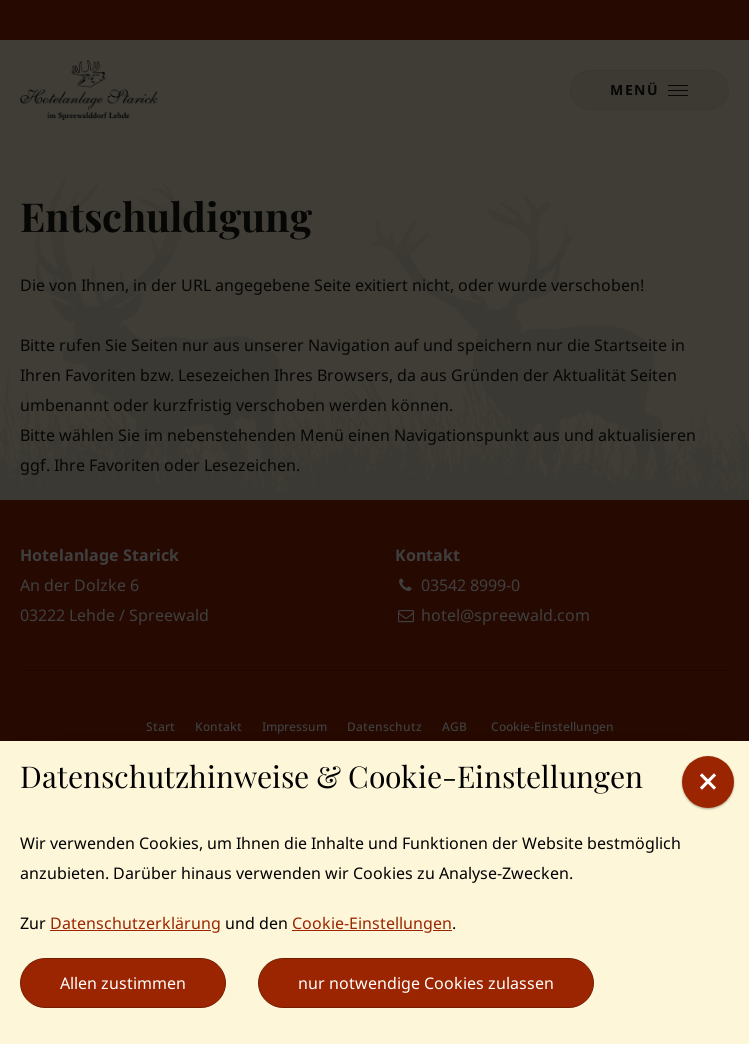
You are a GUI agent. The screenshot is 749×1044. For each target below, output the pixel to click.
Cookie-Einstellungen (372, 923)
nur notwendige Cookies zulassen (426, 983)
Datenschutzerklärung (135, 923)
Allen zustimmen (123, 983)
